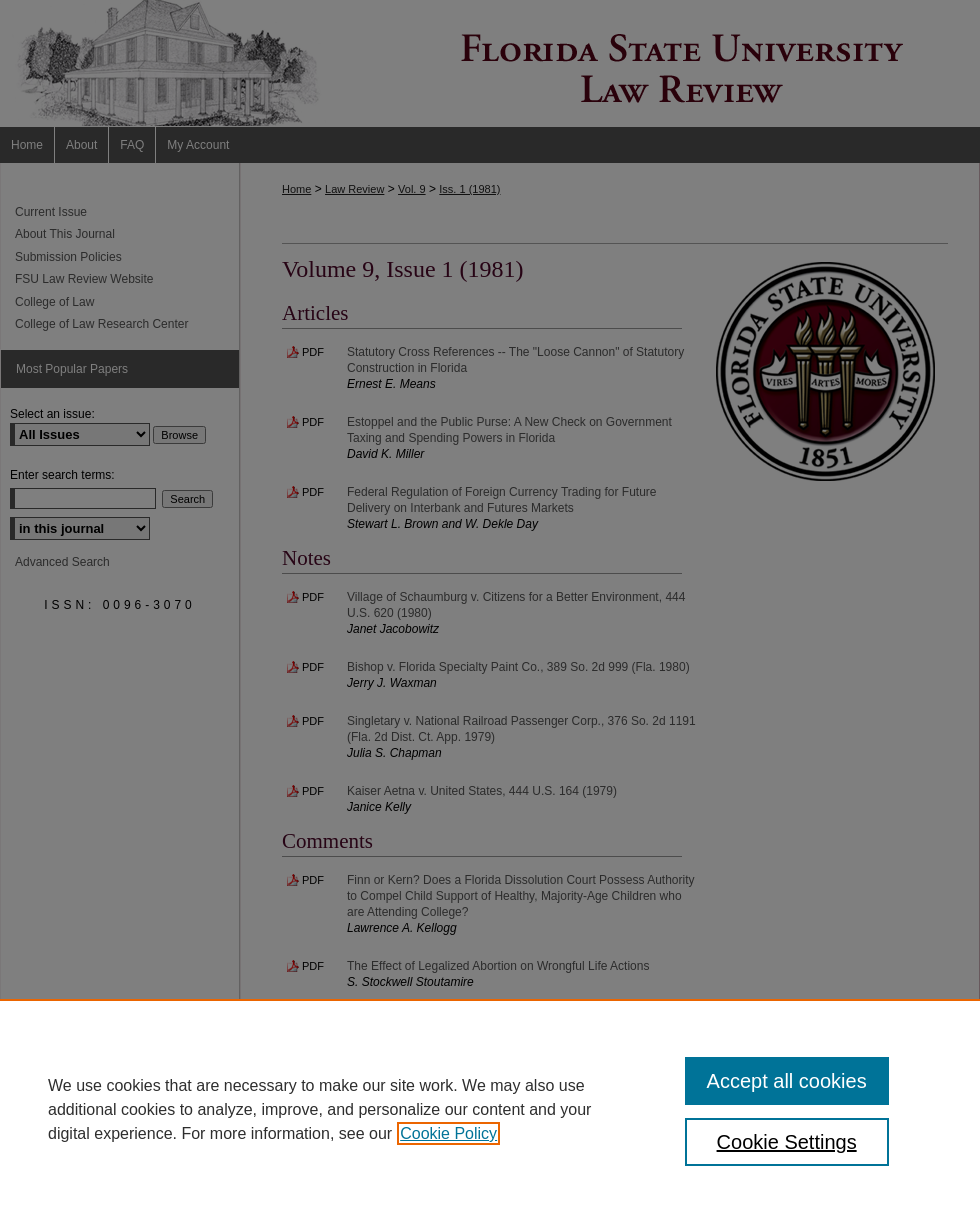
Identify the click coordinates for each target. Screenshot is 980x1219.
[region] (490, 1109)
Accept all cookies (787, 1081)
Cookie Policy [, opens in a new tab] (448, 1133)
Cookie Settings (787, 1142)
